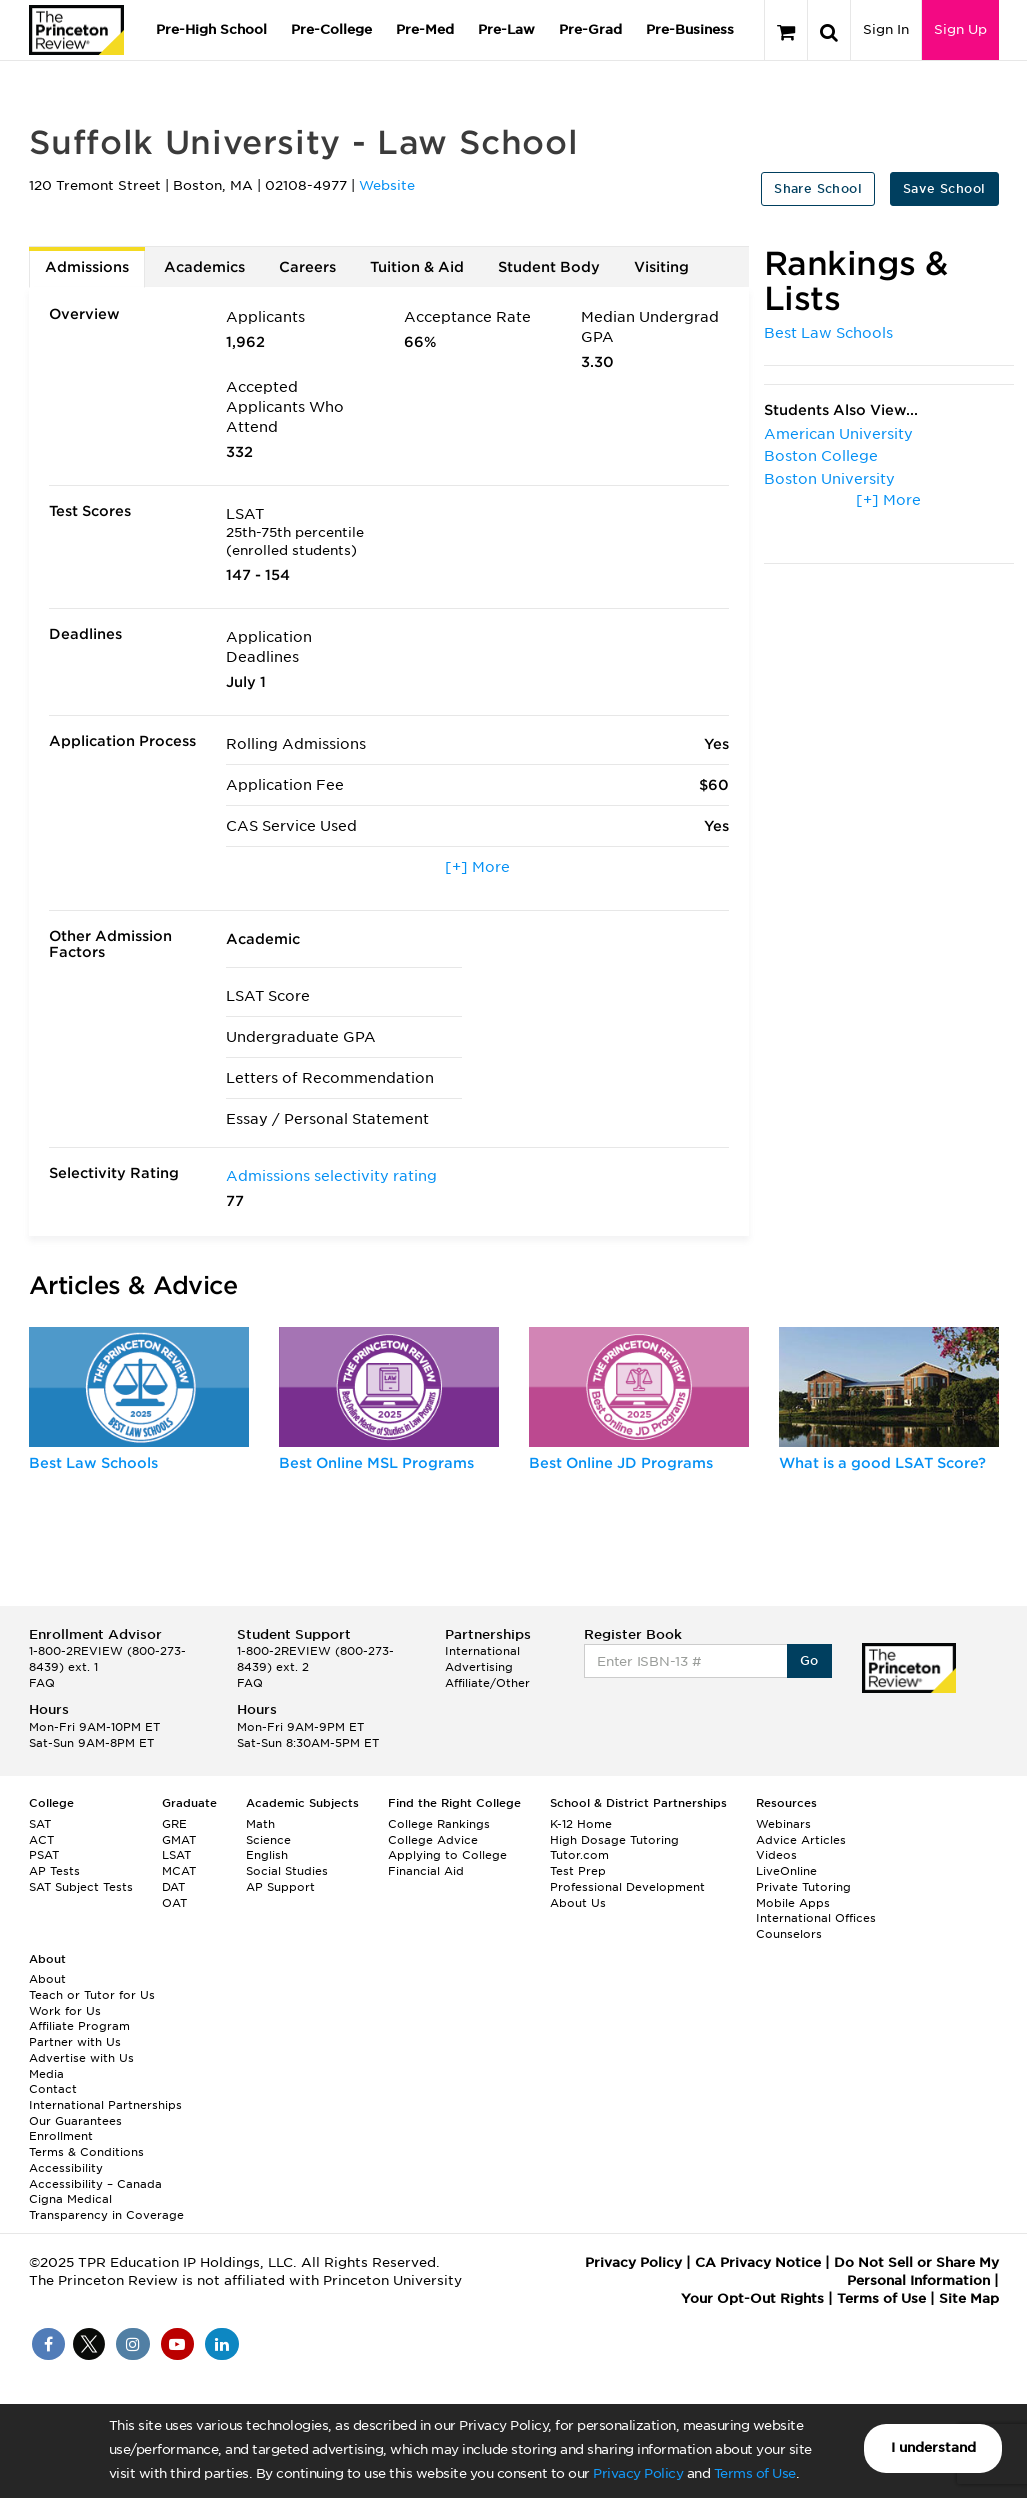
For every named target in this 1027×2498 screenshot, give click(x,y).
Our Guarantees (75, 2121)
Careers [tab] (307, 267)
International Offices (816, 1918)
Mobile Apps (793, 1903)
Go (809, 1660)
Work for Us (65, 2011)
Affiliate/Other (487, 1683)
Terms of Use (755, 2473)
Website (387, 185)
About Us (578, 1903)
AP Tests (54, 1871)
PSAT (44, 1855)
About (47, 1979)
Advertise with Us (81, 2058)
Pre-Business (690, 29)
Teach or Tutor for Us (92, 1995)
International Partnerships (105, 2105)
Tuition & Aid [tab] (417, 267)
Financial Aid (426, 1871)
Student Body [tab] (549, 267)
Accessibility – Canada (95, 2184)
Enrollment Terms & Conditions (86, 2144)
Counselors (789, 1934)
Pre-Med (425, 29)
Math (260, 1824)
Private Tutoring (803, 1887)
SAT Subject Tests (81, 1887)
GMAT (179, 1840)
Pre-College (331, 29)
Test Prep (578, 1871)
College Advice (433, 1840)
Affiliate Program (79, 2026)
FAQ (42, 1683)
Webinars (783, 1824)
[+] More (477, 867)
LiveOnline (786, 1871)
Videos (776, 1855)
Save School (944, 188)
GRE (174, 1824)
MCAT (179, 1871)
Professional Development (627, 1887)
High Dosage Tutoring (614, 1840)
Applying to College (447, 1855)
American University (838, 434)
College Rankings (439, 1824)
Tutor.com (579, 1855)
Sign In (886, 29)
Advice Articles (801, 1840)
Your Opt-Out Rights (752, 2298)
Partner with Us (75, 2042)
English (267, 1855)
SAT (40, 1824)
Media (46, 2074)
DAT (173, 1887)
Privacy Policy (638, 2473)
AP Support (280, 1887)
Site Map (969, 2298)
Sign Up (960, 29)
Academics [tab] (204, 267)
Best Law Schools (828, 333)
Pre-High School (211, 29)
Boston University (829, 479)
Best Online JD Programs (621, 1463)
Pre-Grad (590, 29)
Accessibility (66, 2168)
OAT (174, 1903)
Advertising (479, 1667)
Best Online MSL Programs (376, 1463)
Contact (53, 2089)
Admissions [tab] (87, 267)
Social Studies (287, 1871)
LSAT (176, 1855)
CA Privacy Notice (758, 2262)
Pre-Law (506, 29)
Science (268, 1840)
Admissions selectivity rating (331, 1176)
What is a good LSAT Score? (882, 1463)
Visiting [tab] (661, 267)
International (482, 1651)
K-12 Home (581, 1824)
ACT (41, 1840)
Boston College (821, 456)
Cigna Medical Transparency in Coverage (106, 2207)
